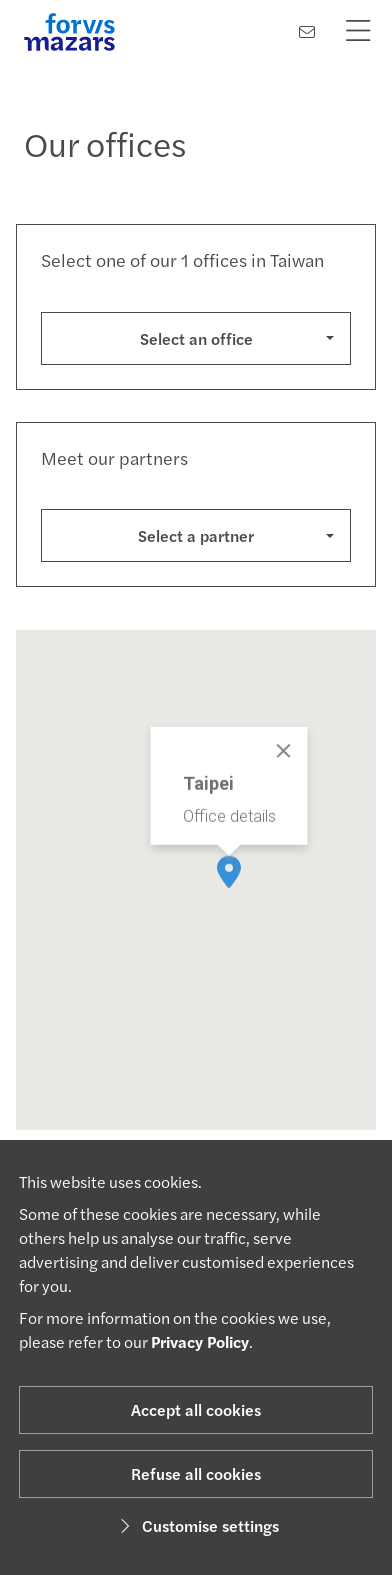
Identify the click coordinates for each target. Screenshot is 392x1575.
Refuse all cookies (196, 1473)
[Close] (284, 767)
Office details (229, 832)
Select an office (196, 338)
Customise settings (196, 1525)
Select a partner (196, 535)
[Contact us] (307, 31)
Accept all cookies (196, 1409)
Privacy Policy (200, 1341)
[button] (229, 888)
